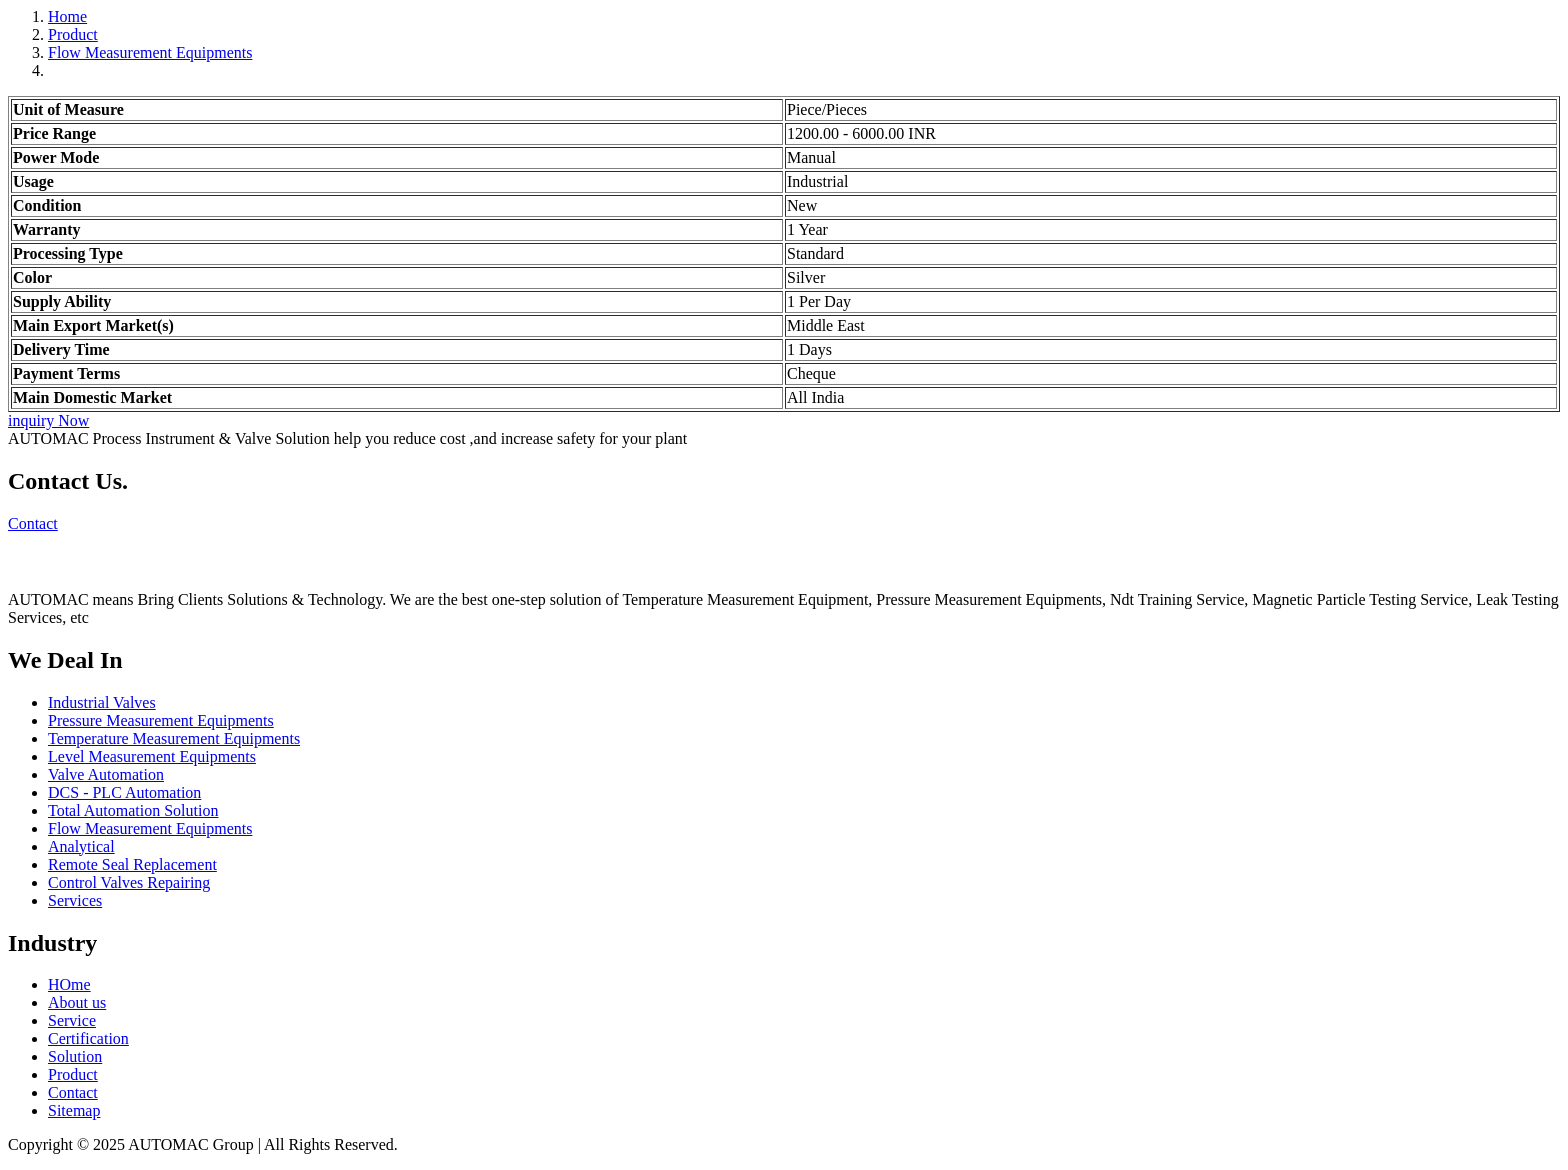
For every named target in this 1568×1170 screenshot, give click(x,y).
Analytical (81, 846)
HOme (69, 984)
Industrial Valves (102, 702)
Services (75, 900)
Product (73, 34)
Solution (75, 1056)
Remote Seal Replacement (132, 864)
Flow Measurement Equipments (150, 52)
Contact (33, 523)
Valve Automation (106, 774)
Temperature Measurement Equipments (174, 738)
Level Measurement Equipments (152, 756)
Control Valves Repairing (129, 882)
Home (67, 16)
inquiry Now (48, 420)
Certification (88, 1038)
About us (77, 1002)
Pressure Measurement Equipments (161, 720)
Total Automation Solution (133, 810)
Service (72, 1020)
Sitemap (74, 1110)
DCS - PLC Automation (124, 792)
